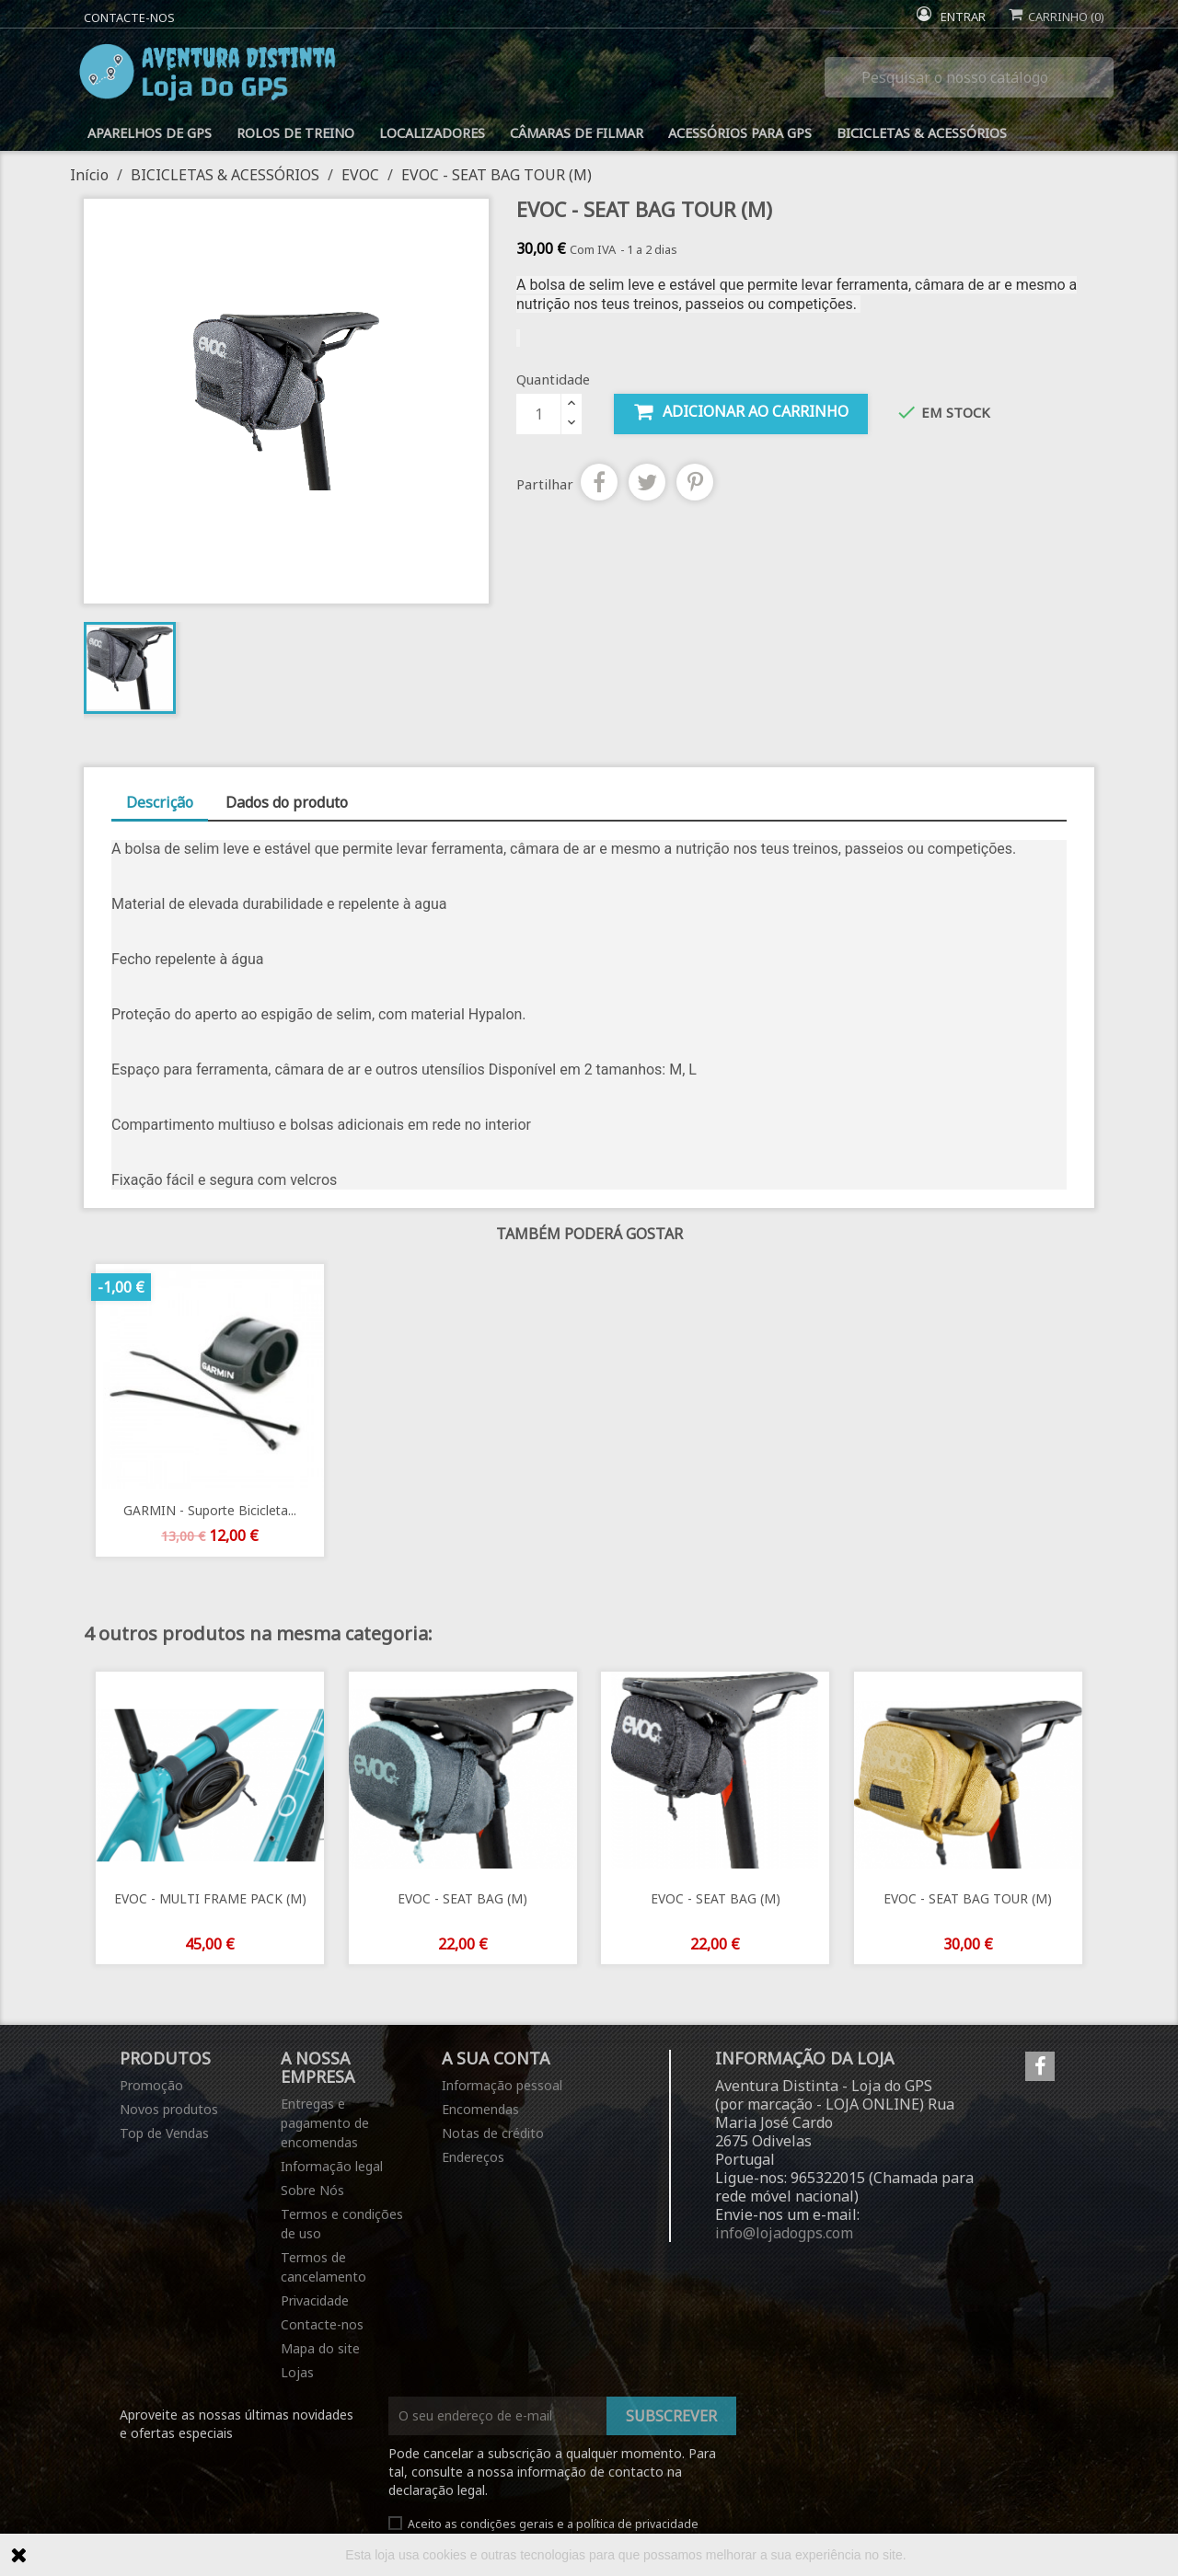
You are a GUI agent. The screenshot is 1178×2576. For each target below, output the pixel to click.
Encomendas (480, 2109)
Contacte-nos (129, 17)
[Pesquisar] (969, 77)
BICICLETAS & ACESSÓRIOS (922, 133)
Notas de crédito (493, 2133)
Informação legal (332, 2166)
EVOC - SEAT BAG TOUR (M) (968, 1898)
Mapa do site (320, 2348)
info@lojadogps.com (784, 2233)
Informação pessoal (502, 2085)
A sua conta (495, 2058)
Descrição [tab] (159, 802)
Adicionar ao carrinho (741, 411)
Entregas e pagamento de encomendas (325, 2123)
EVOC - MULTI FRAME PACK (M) (210, 1898)
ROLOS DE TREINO (295, 133)
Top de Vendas (164, 2133)
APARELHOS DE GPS (149, 133)
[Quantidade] (538, 414)
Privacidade (315, 2300)
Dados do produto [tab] (286, 802)
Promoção (151, 2085)
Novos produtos (169, 2109)
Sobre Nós (312, 2190)
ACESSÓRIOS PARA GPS (740, 133)
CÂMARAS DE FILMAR (576, 133)
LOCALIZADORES (432, 133)
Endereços (473, 2157)
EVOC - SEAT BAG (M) (462, 1898)
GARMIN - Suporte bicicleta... (209, 1510)
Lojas (297, 2372)
